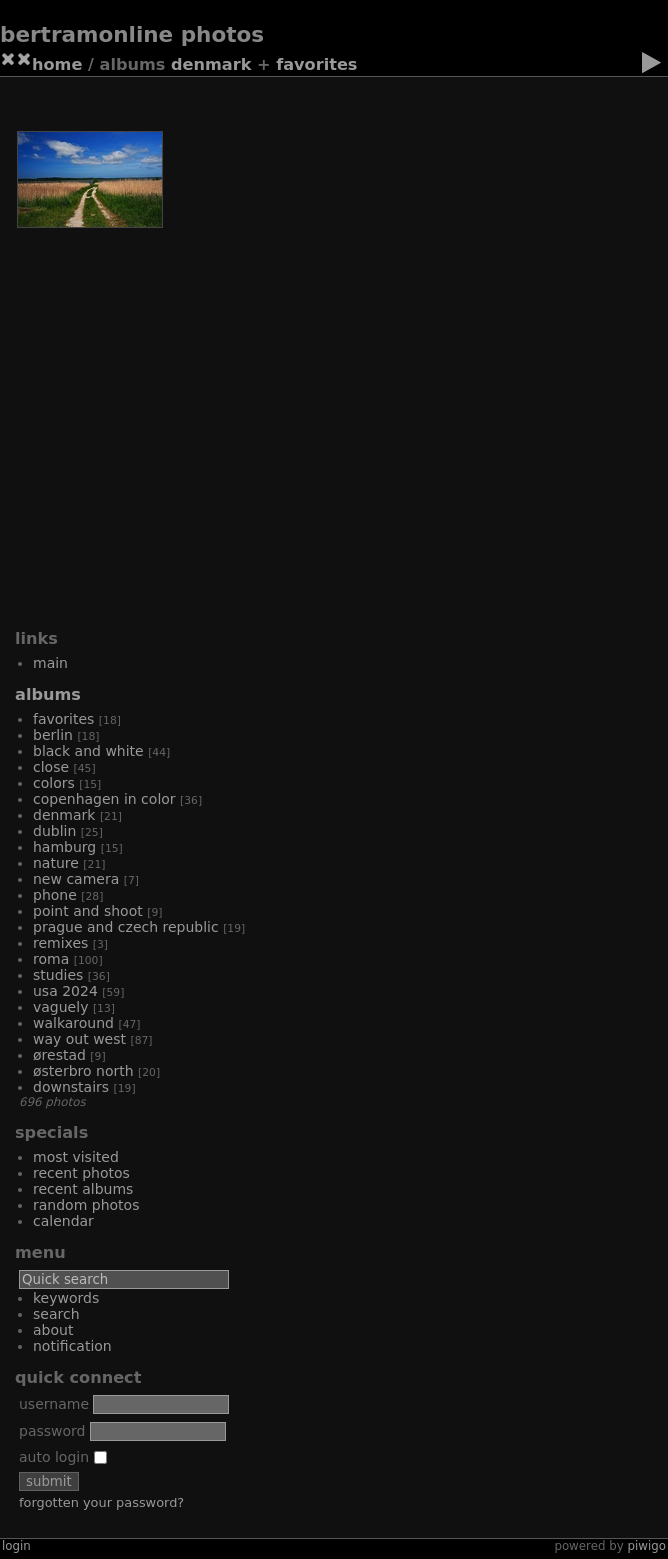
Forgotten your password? (101, 1502)
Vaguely (60, 1007)
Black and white (88, 751)
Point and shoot (88, 911)
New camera (76, 879)
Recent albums (83, 1189)
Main (50, 663)
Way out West (79, 1039)
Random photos (86, 1205)
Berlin (53, 735)
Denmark (211, 64)
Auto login (63, 1457)
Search (56, 1314)
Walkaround (73, 1023)
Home (57, 64)
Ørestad (59, 1055)
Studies (58, 975)
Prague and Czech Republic (126, 927)
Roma (51, 959)
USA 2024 (65, 991)
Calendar (63, 1221)
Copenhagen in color (104, 799)
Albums (48, 694)
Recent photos (81, 1173)
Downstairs (71, 1087)
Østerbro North (83, 1071)
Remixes (60, 943)
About (53, 1330)
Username (54, 1404)
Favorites (316, 64)
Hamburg (64, 847)
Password (52, 1431)
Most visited (76, 1157)
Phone (55, 895)
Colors (54, 783)
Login (16, 1546)
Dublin (54, 831)
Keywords (66, 1298)
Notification (72, 1346)
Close (51, 767)
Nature (56, 863)
